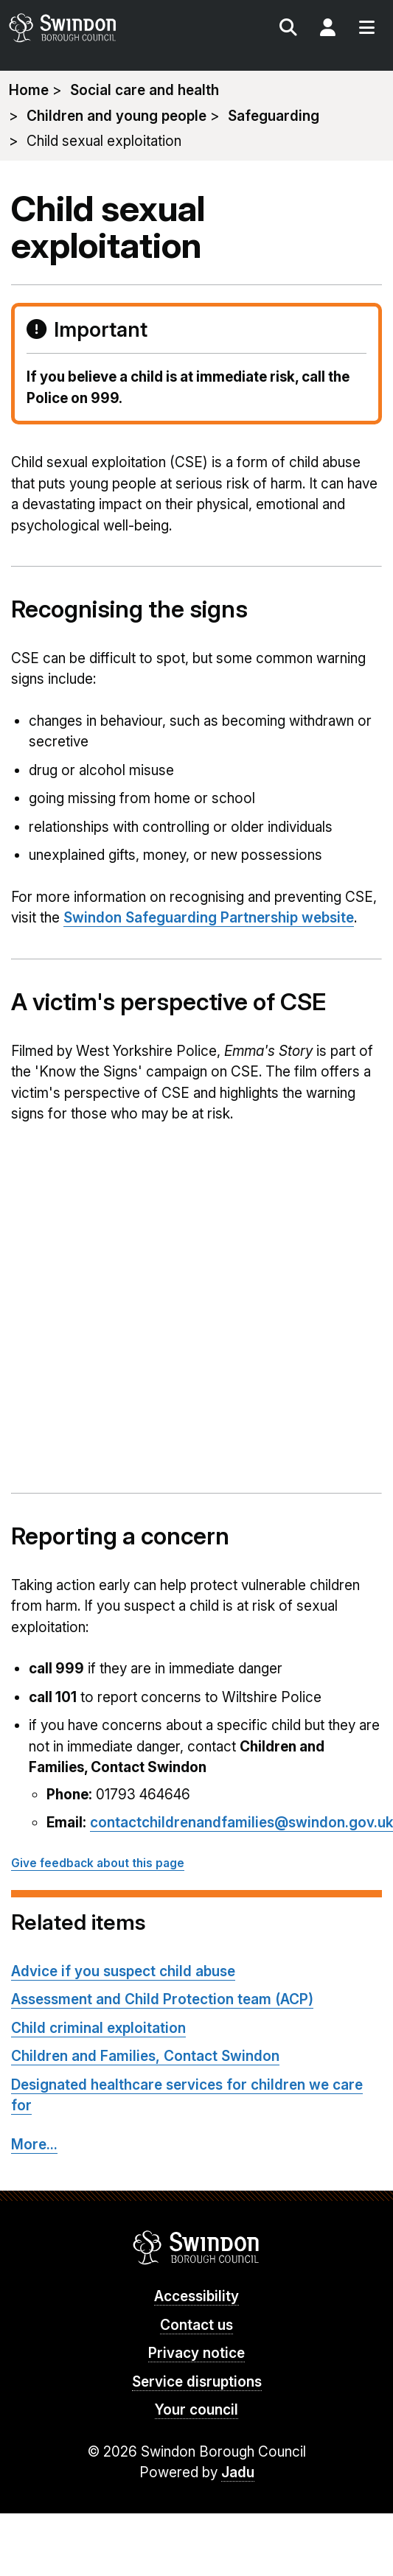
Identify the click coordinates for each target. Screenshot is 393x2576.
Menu (366, 29)
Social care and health (144, 90)
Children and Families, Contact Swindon (145, 2056)
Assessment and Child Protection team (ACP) (162, 1999)
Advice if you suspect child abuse (123, 1971)
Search (288, 29)
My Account (327, 29)
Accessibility (196, 2296)
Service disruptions (197, 2381)
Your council (196, 2409)
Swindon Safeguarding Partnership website (208, 917)
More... (34, 2144)
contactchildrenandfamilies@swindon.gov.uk (241, 1822)
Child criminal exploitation (98, 2028)
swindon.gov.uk (101, 28)
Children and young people (116, 116)
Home (29, 90)
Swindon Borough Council (196, 2247)
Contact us (196, 2325)
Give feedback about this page (97, 1863)
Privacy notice (196, 2353)
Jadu (237, 2472)
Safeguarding (273, 116)
